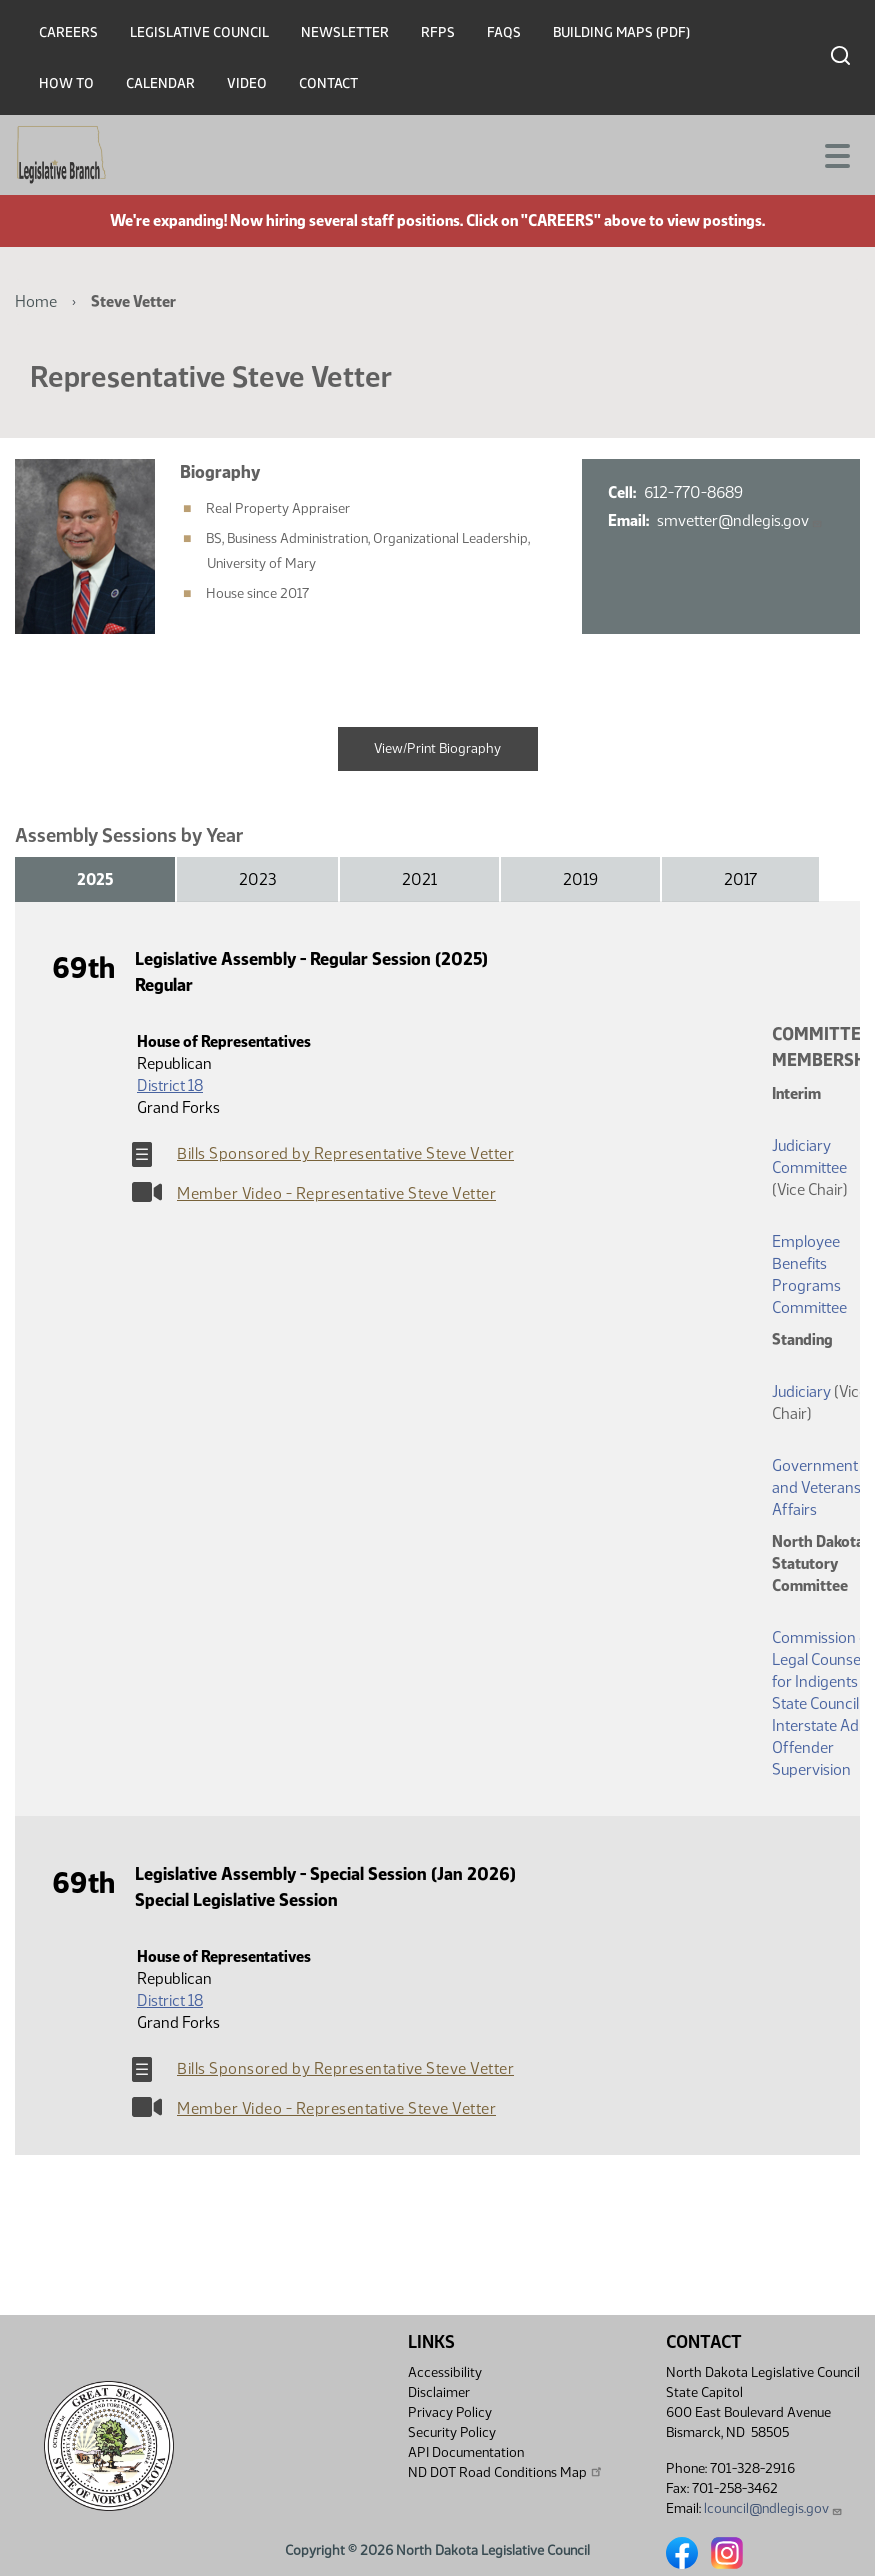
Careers (68, 32)
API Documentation (466, 2452)
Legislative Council (199, 32)
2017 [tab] (740, 879)
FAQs (504, 32)
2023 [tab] (257, 879)
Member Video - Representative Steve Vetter (336, 1193)
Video (247, 83)
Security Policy (452, 2432)
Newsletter (345, 32)
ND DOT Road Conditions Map (506, 2472)
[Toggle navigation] (836, 154)
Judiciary (801, 1391)
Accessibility (445, 2372)
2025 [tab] (95, 879)
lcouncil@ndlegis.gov (773, 2508)
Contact (328, 83)
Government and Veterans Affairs (816, 1487)
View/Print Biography (437, 748)
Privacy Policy (450, 2412)
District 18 (170, 1085)
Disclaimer (439, 2392)
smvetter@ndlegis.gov (740, 520)
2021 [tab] (419, 879)
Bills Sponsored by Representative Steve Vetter (345, 1153)
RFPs (438, 32)
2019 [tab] (580, 879)
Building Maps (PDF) (621, 32)
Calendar (160, 83)
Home (36, 301)
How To (66, 83)
